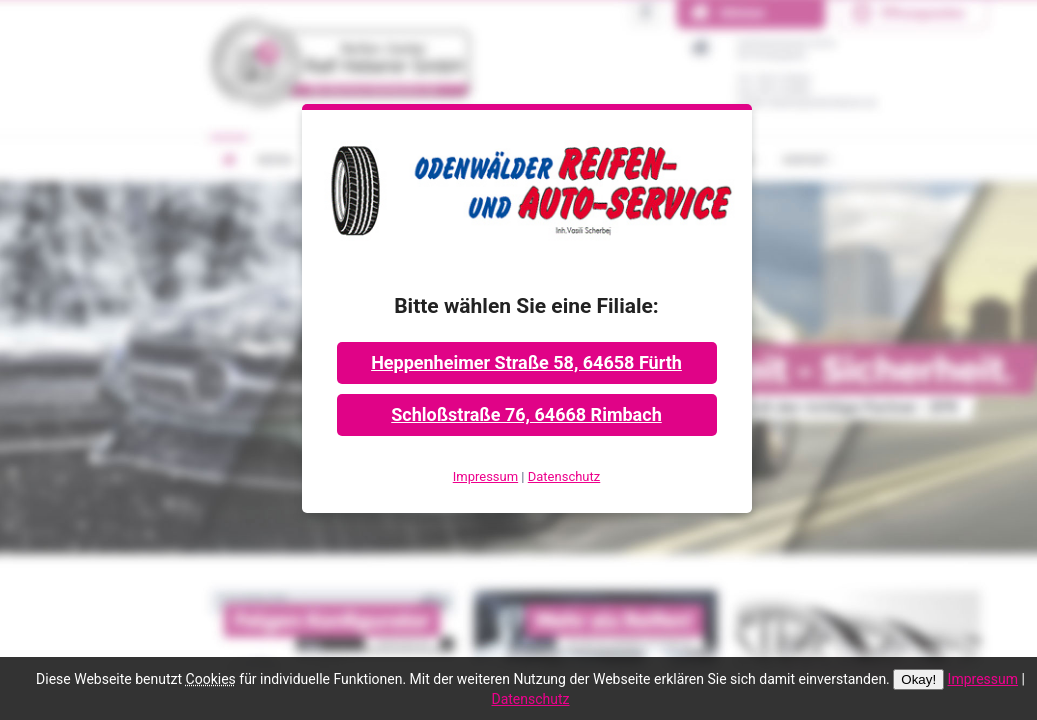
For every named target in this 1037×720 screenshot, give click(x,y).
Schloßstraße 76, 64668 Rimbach (526, 414)
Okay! (918, 679)
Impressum (485, 476)
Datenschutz (564, 476)
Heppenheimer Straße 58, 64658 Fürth (526, 362)
